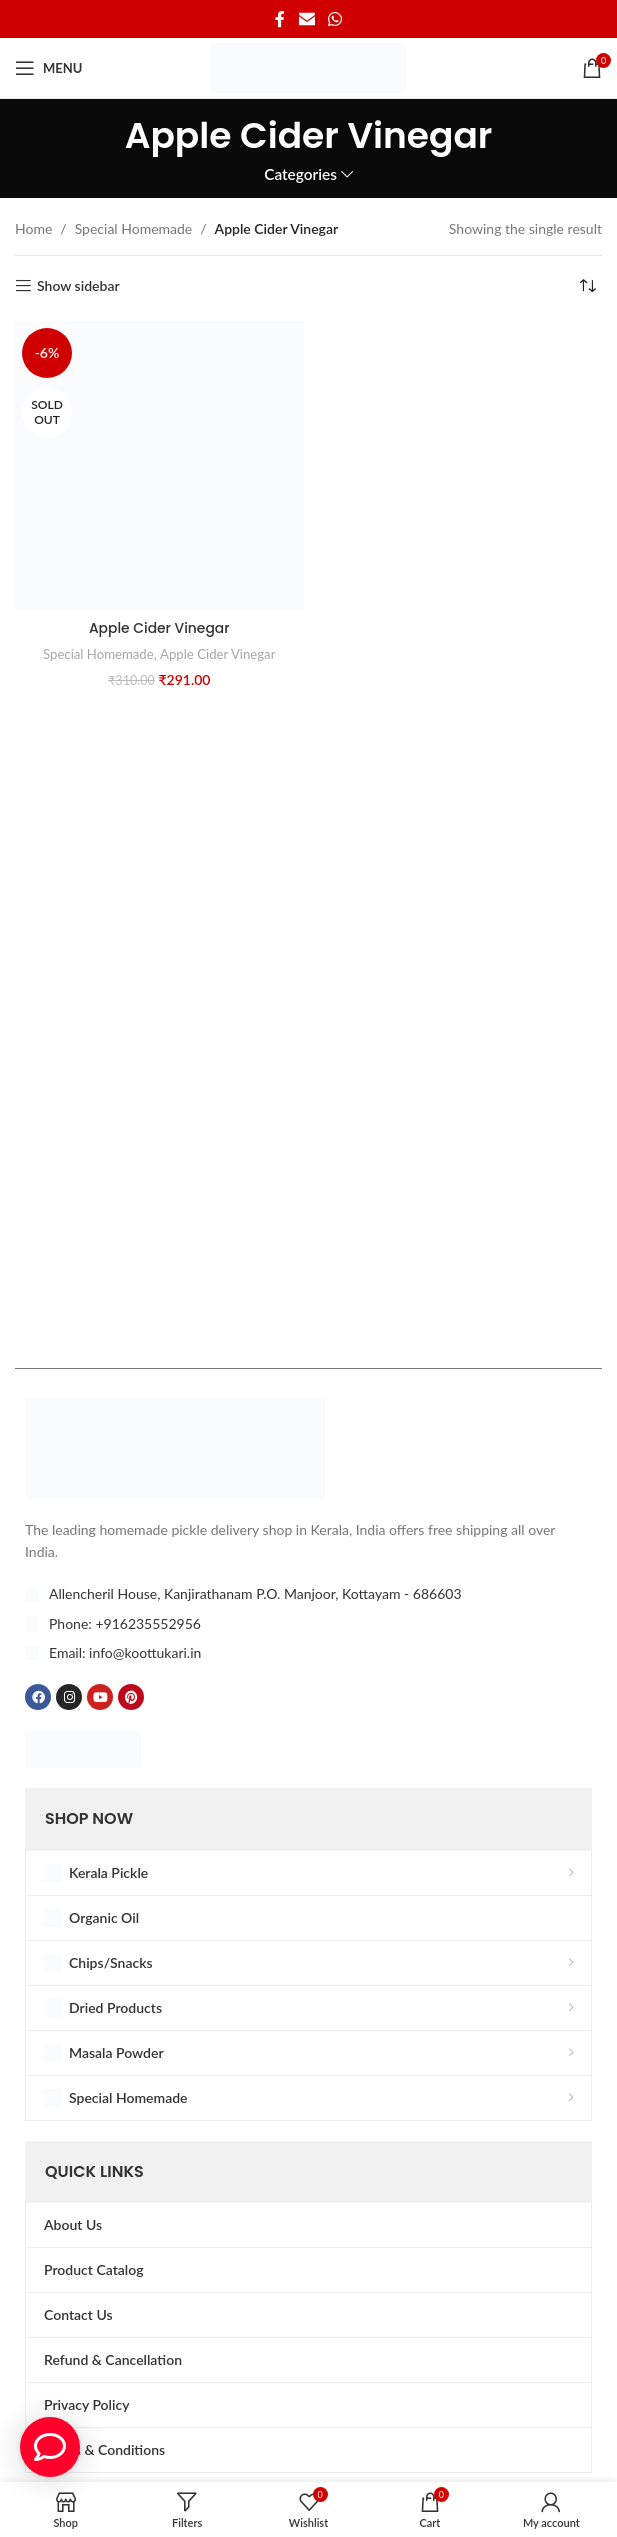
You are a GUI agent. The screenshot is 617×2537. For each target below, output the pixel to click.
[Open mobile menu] (48, 68)
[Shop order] (587, 286)
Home (33, 228)
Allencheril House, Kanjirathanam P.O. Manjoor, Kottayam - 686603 (255, 1593)
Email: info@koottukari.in (125, 1652)
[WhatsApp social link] (335, 19)
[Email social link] (306, 19)
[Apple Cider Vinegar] (159, 465)
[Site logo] (308, 66)
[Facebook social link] (280, 19)
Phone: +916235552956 (125, 1623)
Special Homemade (134, 228)
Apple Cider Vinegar (159, 628)
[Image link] (175, 1446)
